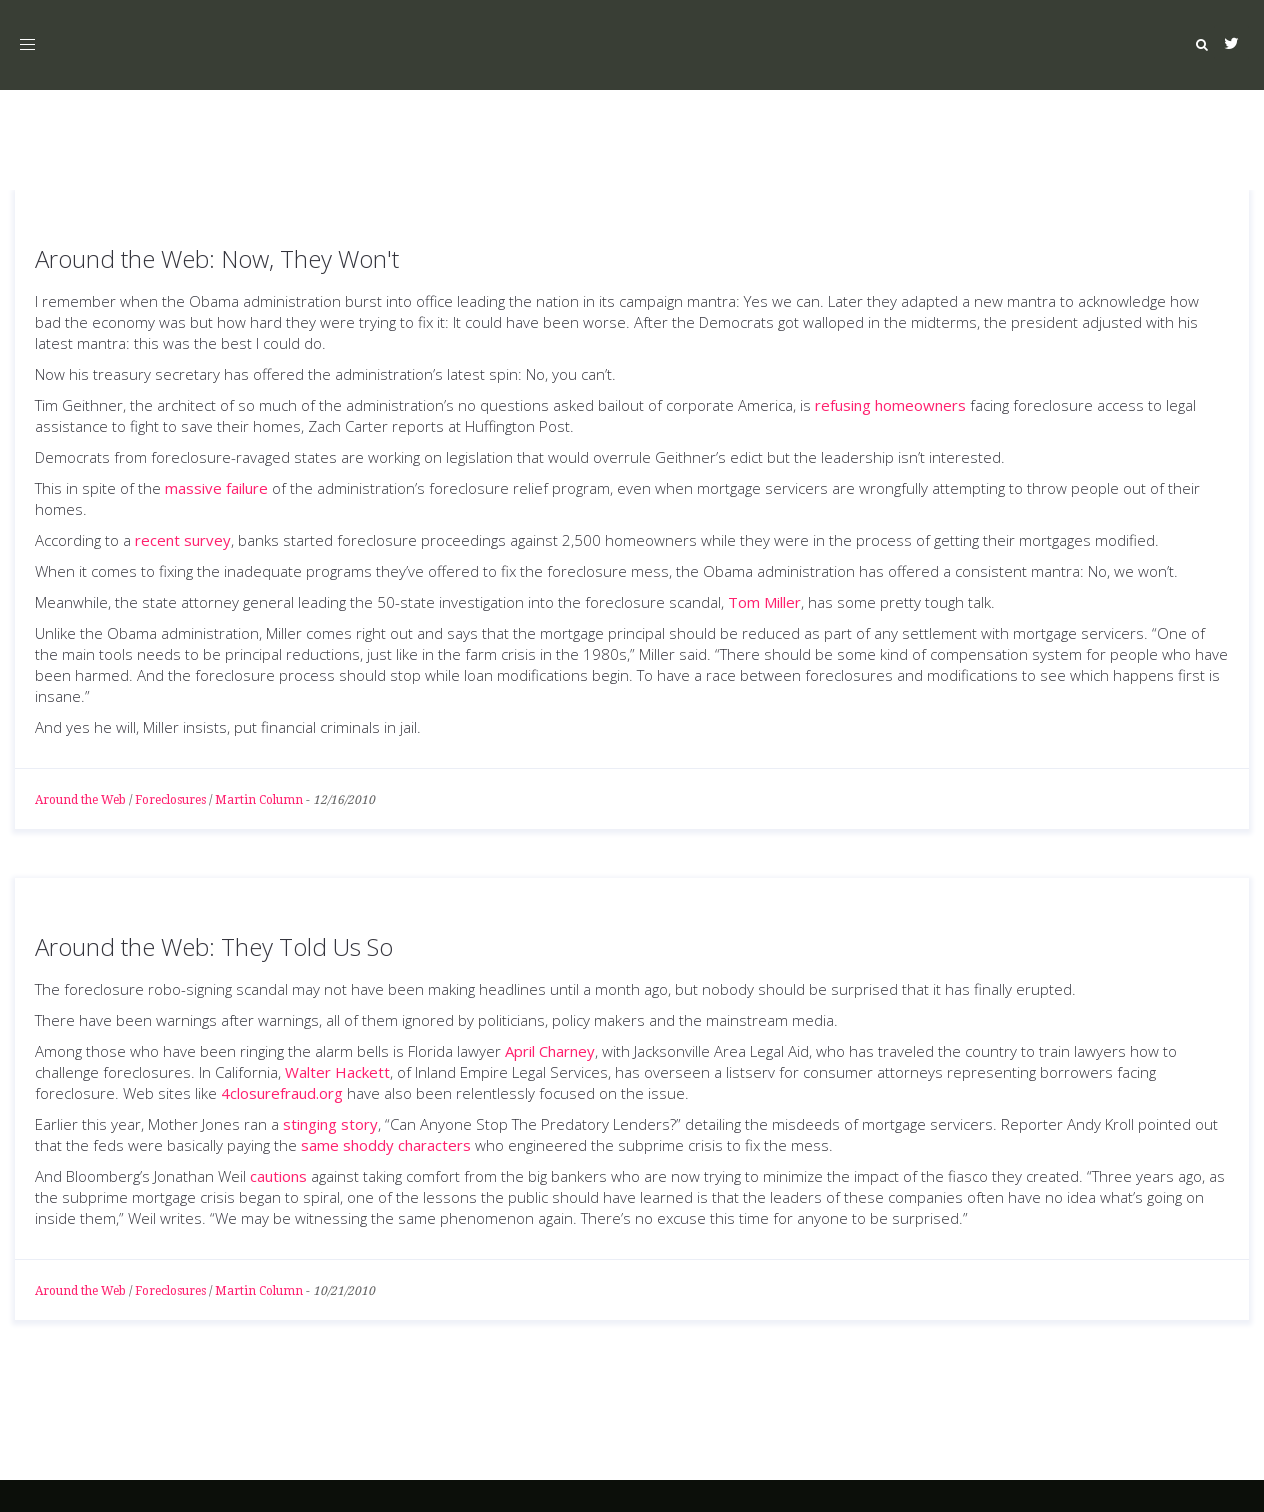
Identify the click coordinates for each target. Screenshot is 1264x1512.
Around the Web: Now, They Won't (217, 258)
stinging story (330, 1124)
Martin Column (259, 800)
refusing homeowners (890, 405)
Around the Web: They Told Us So (214, 946)
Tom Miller (764, 602)
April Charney (550, 1051)
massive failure (216, 488)
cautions (278, 1176)
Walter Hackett (337, 1072)
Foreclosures (170, 800)
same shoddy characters (386, 1145)
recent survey (183, 540)
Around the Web (80, 800)
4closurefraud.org (282, 1093)
